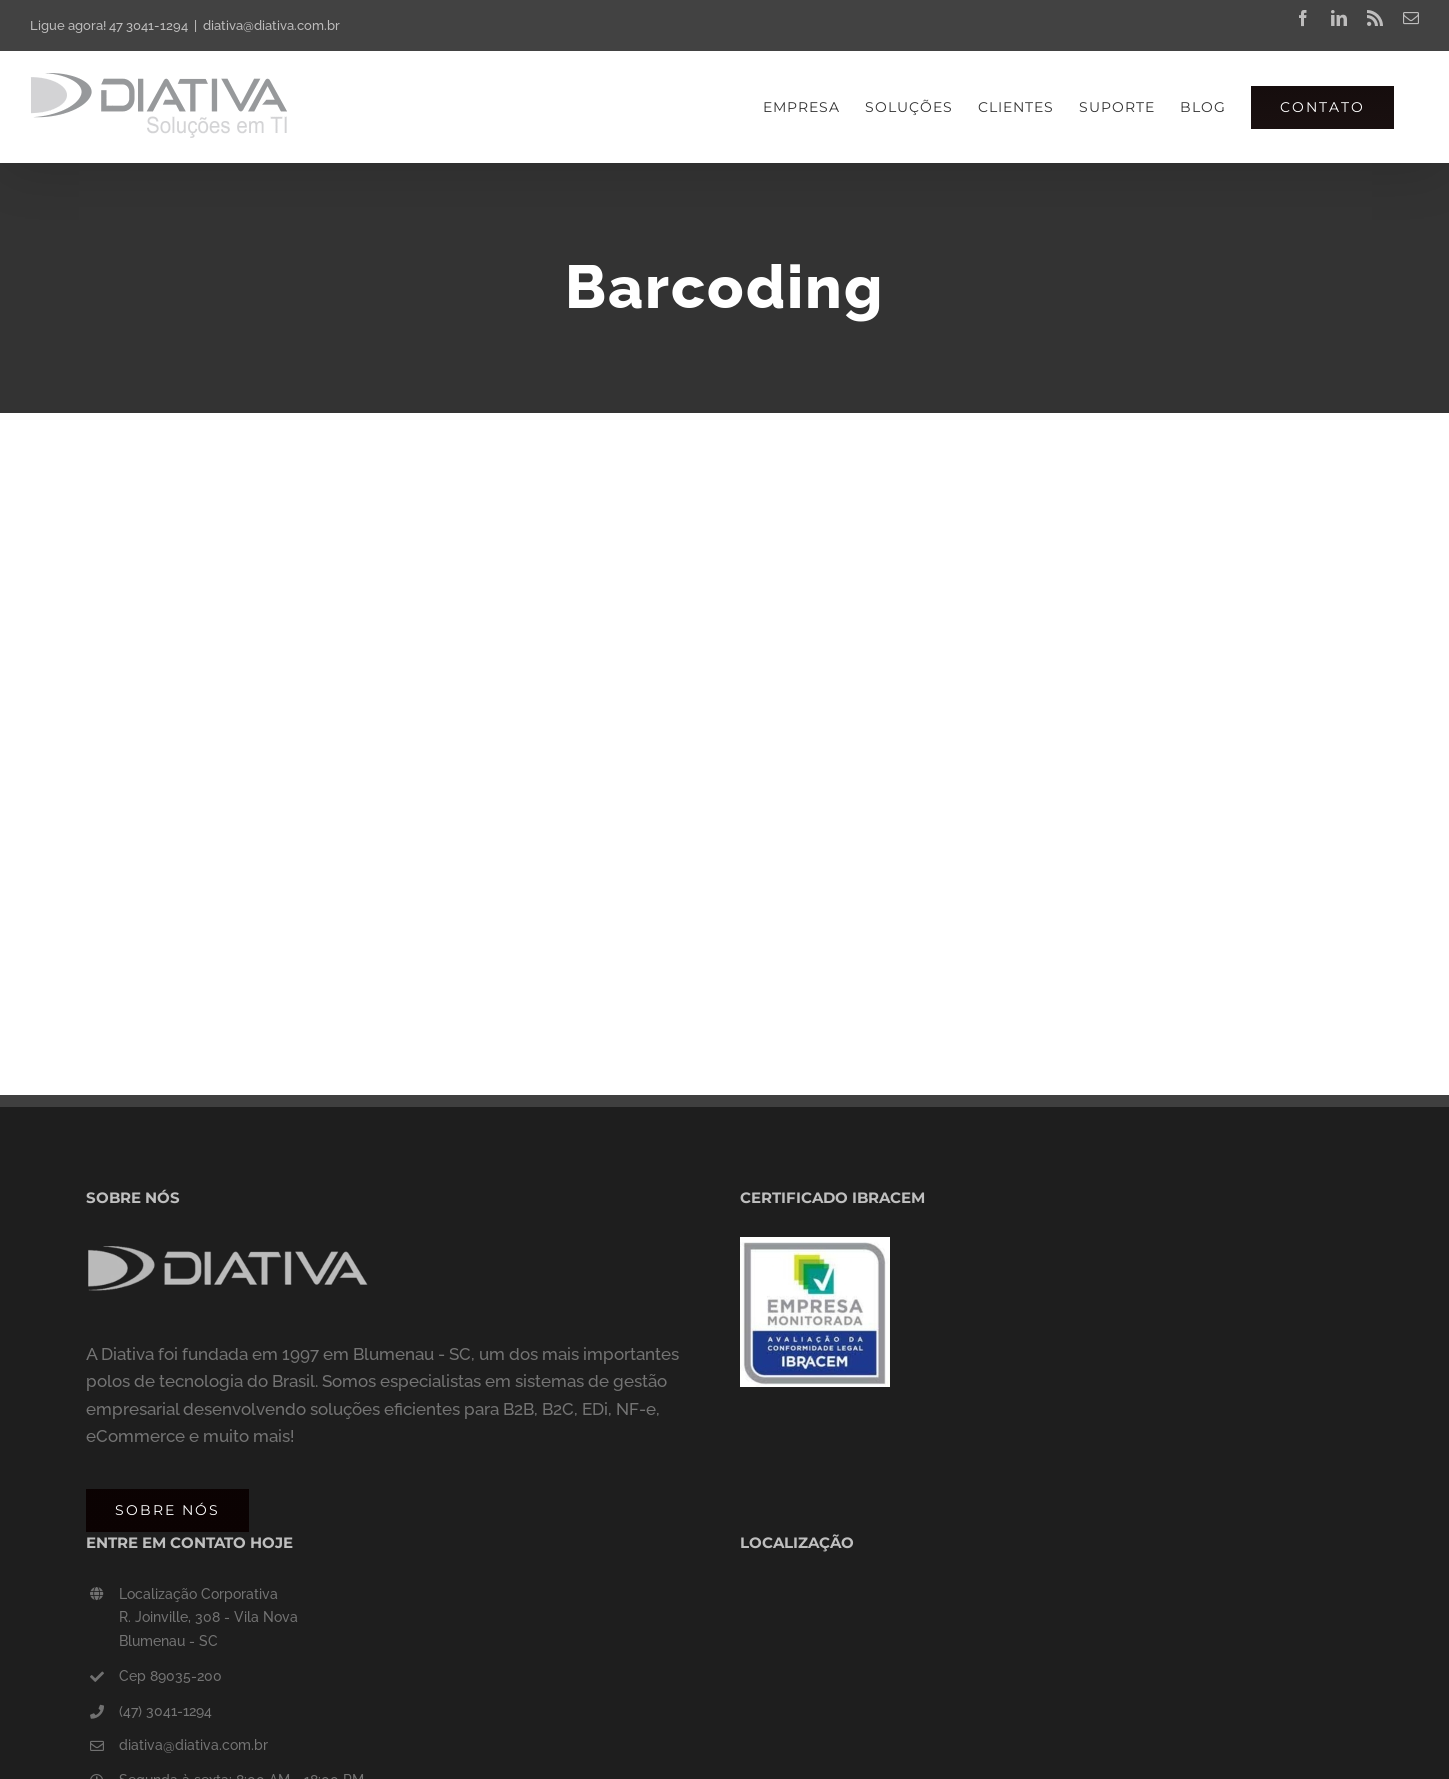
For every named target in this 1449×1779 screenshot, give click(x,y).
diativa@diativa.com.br (271, 25)
